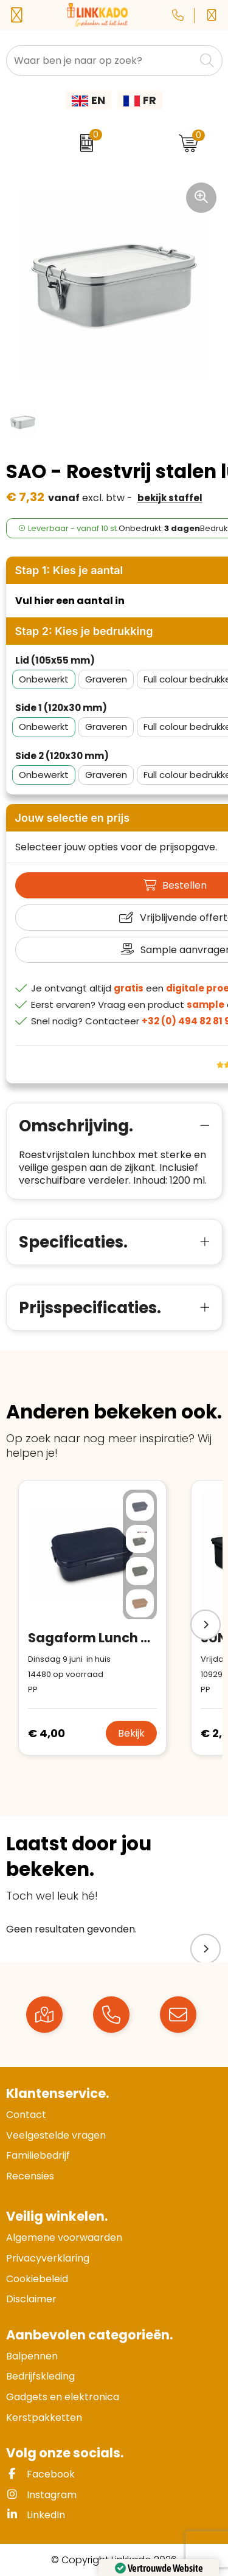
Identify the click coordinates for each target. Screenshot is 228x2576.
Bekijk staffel (169, 497)
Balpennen (32, 2356)
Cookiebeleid (37, 2279)
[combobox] (100, 60)
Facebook (40, 2474)
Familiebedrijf (38, 2155)
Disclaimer (31, 2299)
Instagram (41, 2495)
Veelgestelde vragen (56, 2135)
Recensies (30, 2176)
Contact (26, 2115)
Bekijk (131, 1733)
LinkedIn (35, 2515)
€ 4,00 (46, 1733)
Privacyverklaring (47, 2258)
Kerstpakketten (44, 2418)
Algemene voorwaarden (64, 2237)
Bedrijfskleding (40, 2376)
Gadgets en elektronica (62, 2397)
